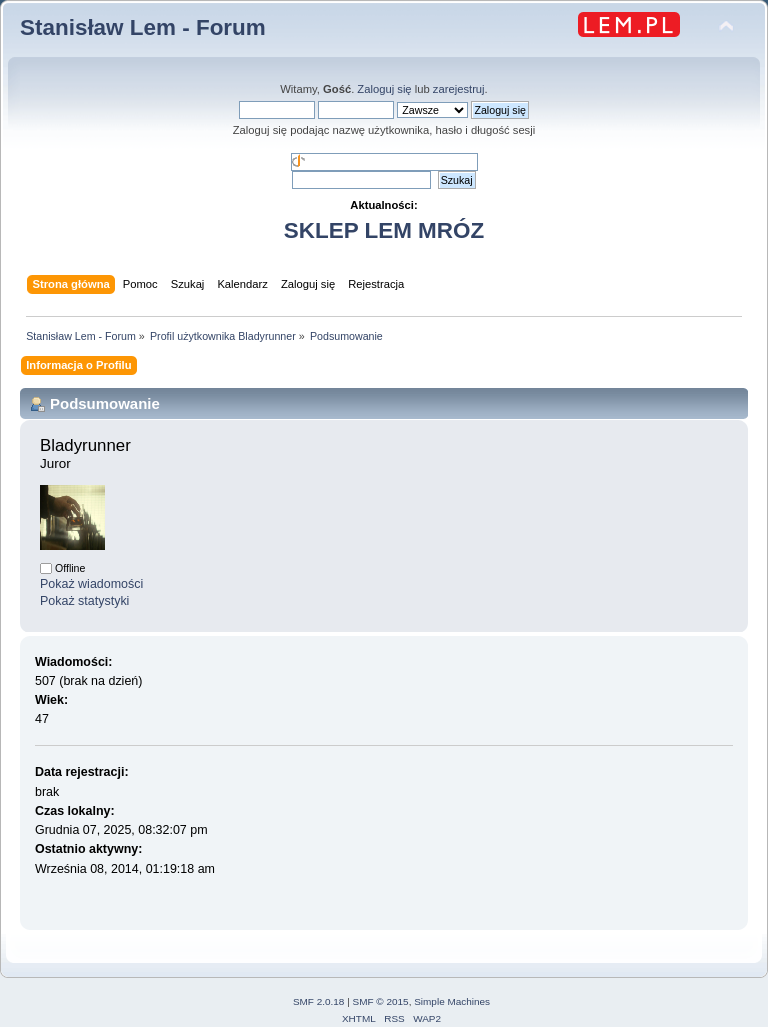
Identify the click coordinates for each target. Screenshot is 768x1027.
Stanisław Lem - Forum (143, 27)
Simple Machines (452, 1001)
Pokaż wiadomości (91, 584)
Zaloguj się (384, 89)
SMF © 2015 (381, 1001)
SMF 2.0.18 (319, 1001)
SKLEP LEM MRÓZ (384, 230)
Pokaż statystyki (84, 601)
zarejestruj (459, 89)
